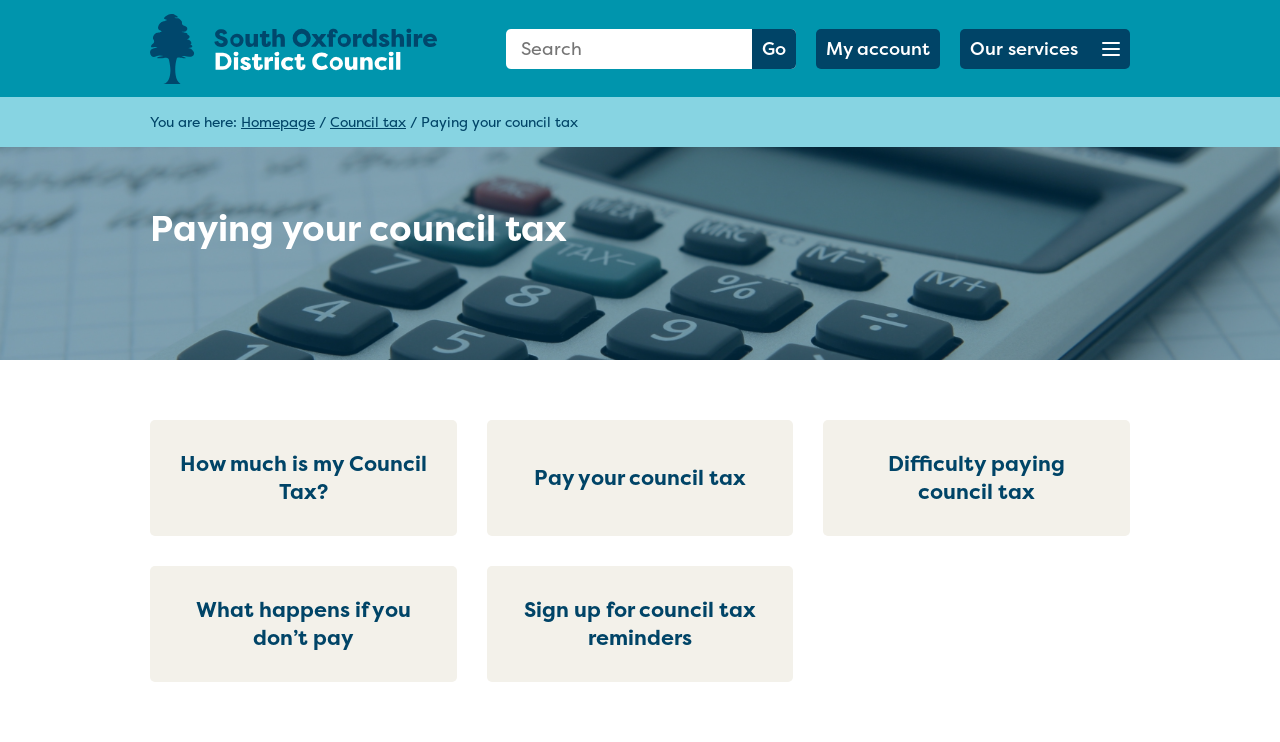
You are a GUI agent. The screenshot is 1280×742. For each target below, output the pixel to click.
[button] (1045, 49)
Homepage (278, 121)
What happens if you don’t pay (303, 623)
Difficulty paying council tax (976, 477)
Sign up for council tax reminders (640, 623)
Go (774, 48)
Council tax (368, 121)
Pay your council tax (640, 477)
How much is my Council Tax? (303, 477)
